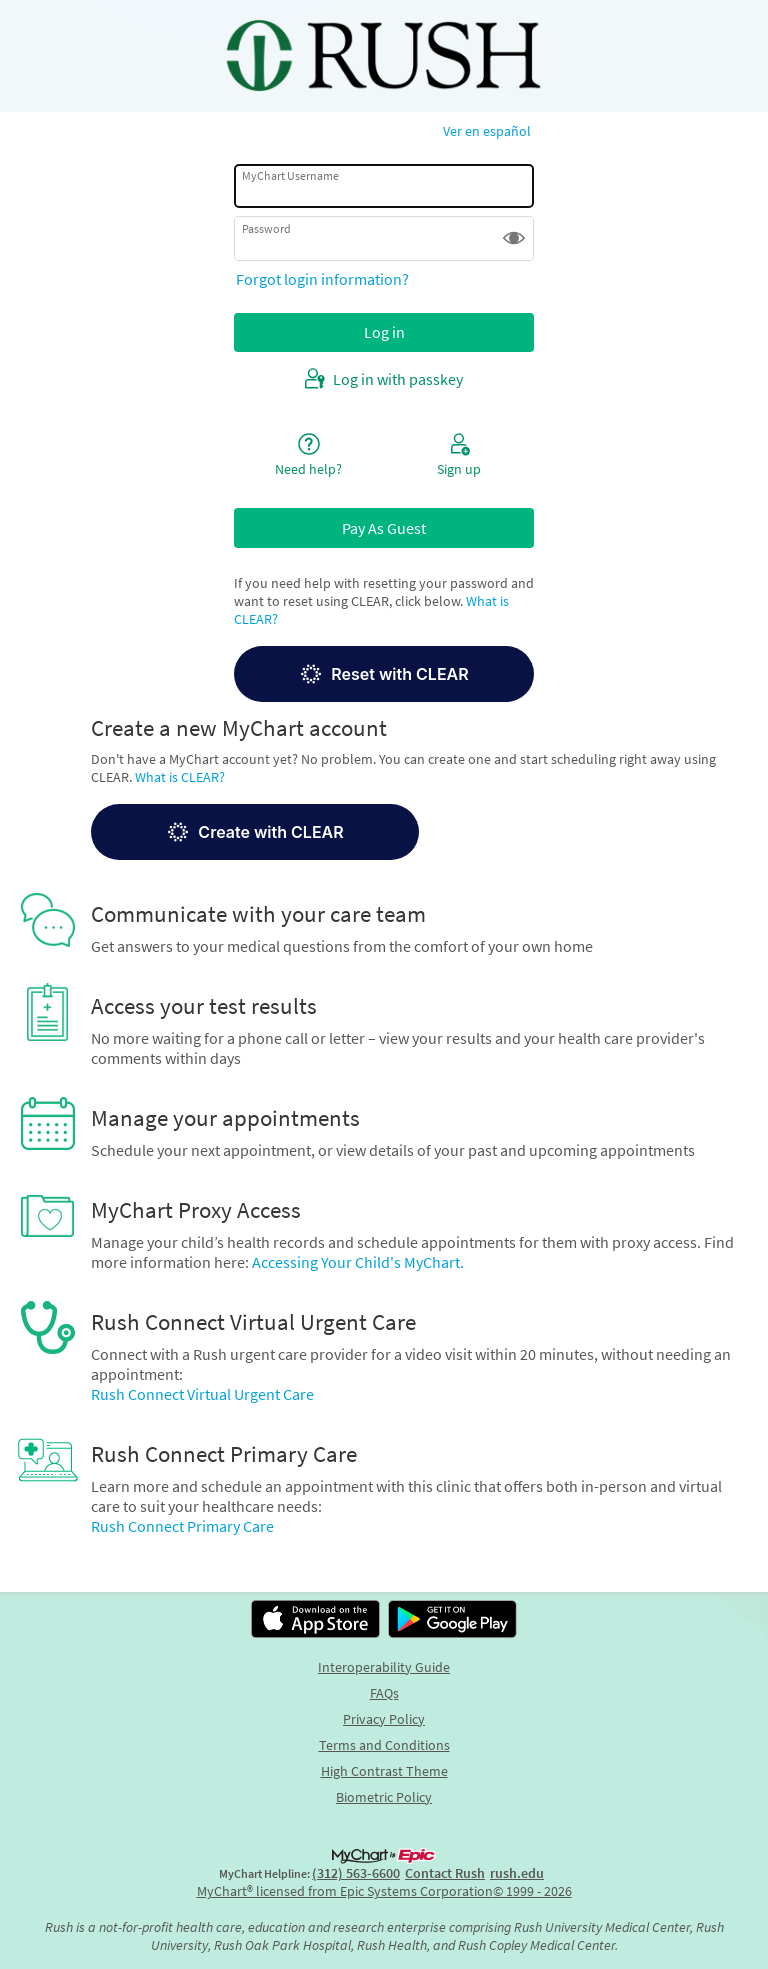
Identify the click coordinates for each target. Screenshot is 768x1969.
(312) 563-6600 (356, 1873)
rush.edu (517, 1873)
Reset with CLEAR (383, 674)
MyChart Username (290, 175)
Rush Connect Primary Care (182, 1526)
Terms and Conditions (384, 1745)
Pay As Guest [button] (384, 528)
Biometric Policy (384, 1797)
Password (266, 228)
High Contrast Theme (384, 1771)
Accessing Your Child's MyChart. (358, 1262)
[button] (514, 238)
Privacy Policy (384, 1719)
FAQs (384, 1693)
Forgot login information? (322, 279)
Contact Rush (445, 1873)
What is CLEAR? (180, 777)
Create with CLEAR (254, 832)
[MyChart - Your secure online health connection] (384, 56)
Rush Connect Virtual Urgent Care (202, 1394)
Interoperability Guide (384, 1667)
